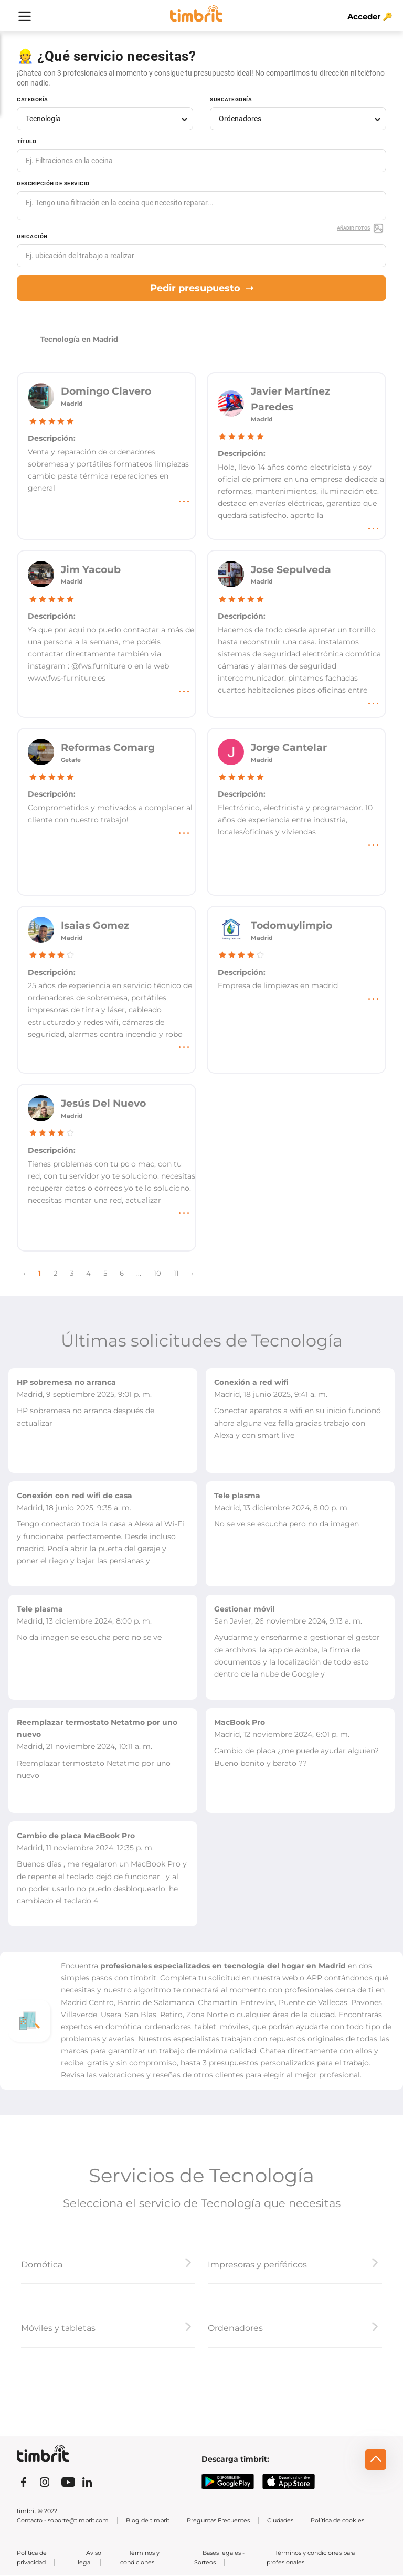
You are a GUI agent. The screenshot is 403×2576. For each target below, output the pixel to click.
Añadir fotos (360, 228)
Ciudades (280, 2520)
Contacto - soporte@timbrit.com (63, 2520)
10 (157, 1273)
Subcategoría (231, 99)
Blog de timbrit (147, 2520)
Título (26, 141)
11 (176, 1273)
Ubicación (32, 236)
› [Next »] (193, 1273)
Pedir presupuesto (201, 288)
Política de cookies (337, 2520)
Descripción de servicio (53, 183)
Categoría (32, 99)
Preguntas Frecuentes (218, 2520)
